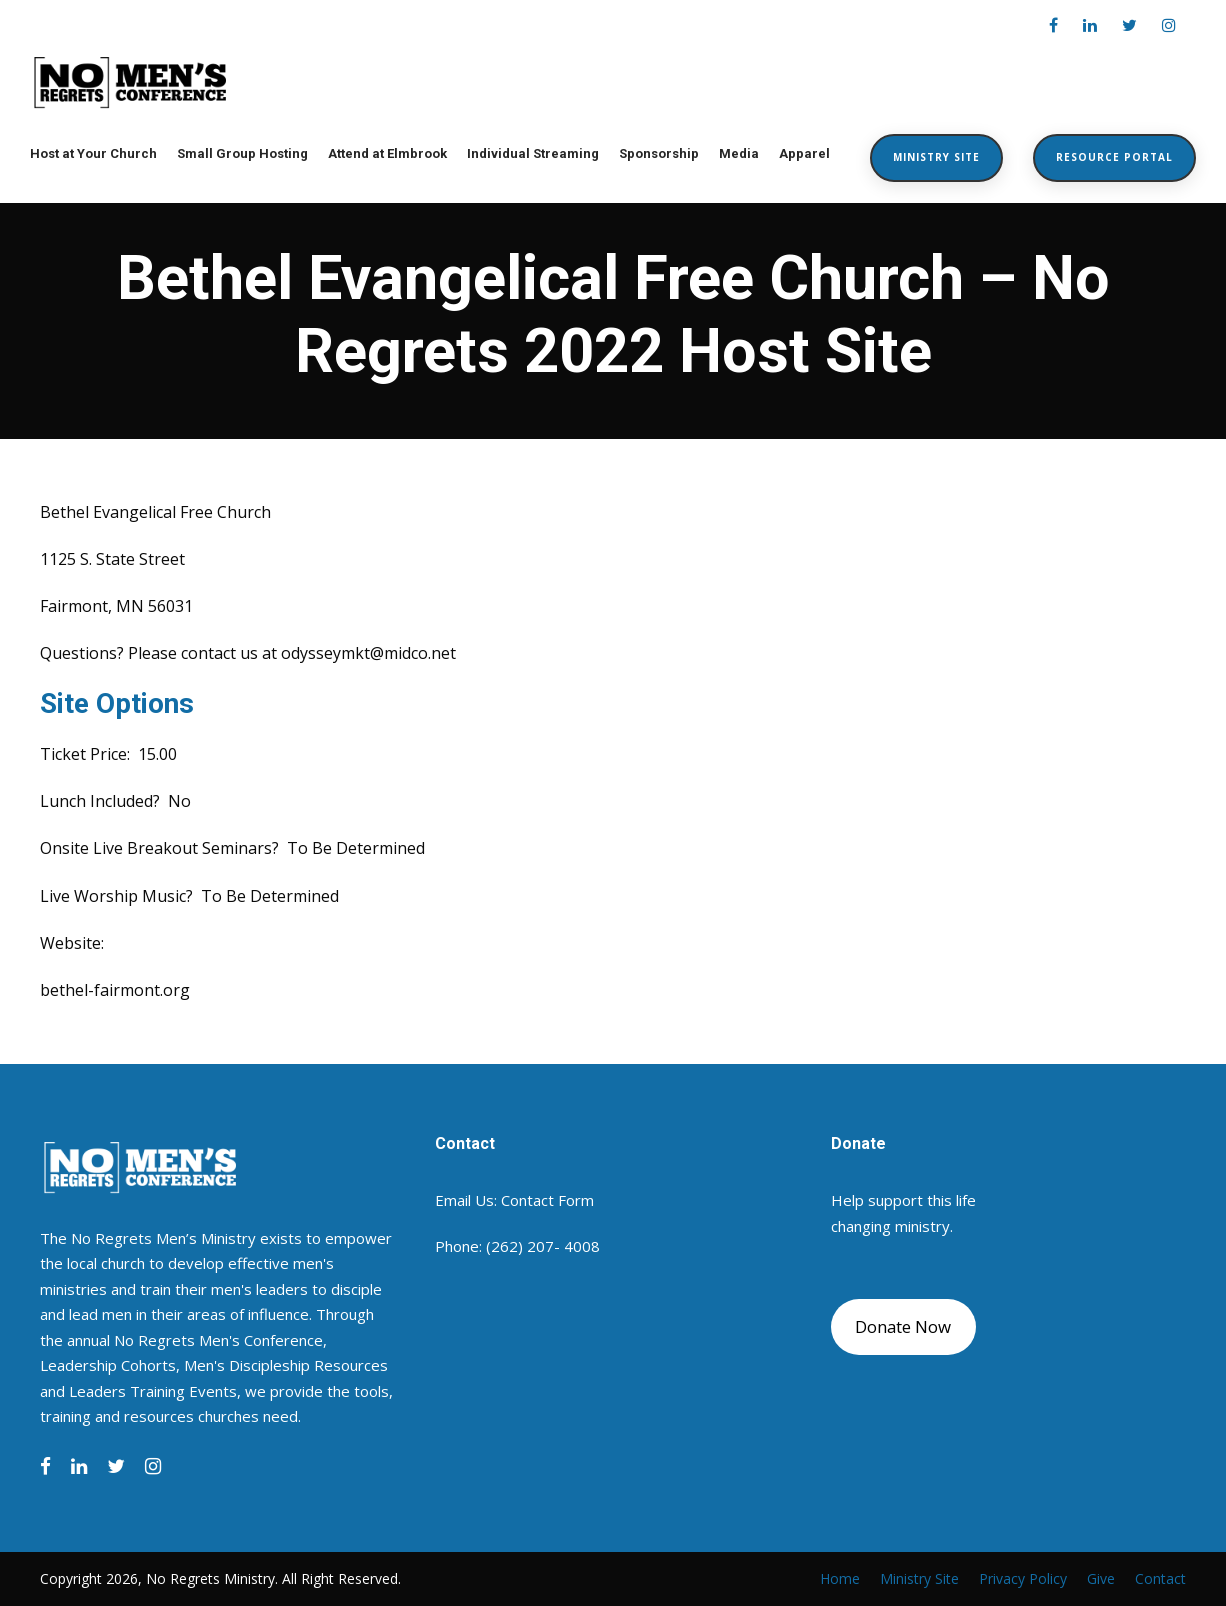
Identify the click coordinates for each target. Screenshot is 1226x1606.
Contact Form (547, 1200)
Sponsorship (659, 153)
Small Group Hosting (242, 153)
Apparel (804, 153)
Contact (1160, 1578)
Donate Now (903, 1326)
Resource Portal (1114, 157)
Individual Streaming (533, 153)
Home (840, 1578)
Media (739, 153)
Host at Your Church (93, 153)
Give (1101, 1578)
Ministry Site (936, 157)
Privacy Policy (1023, 1578)
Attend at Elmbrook (387, 153)
